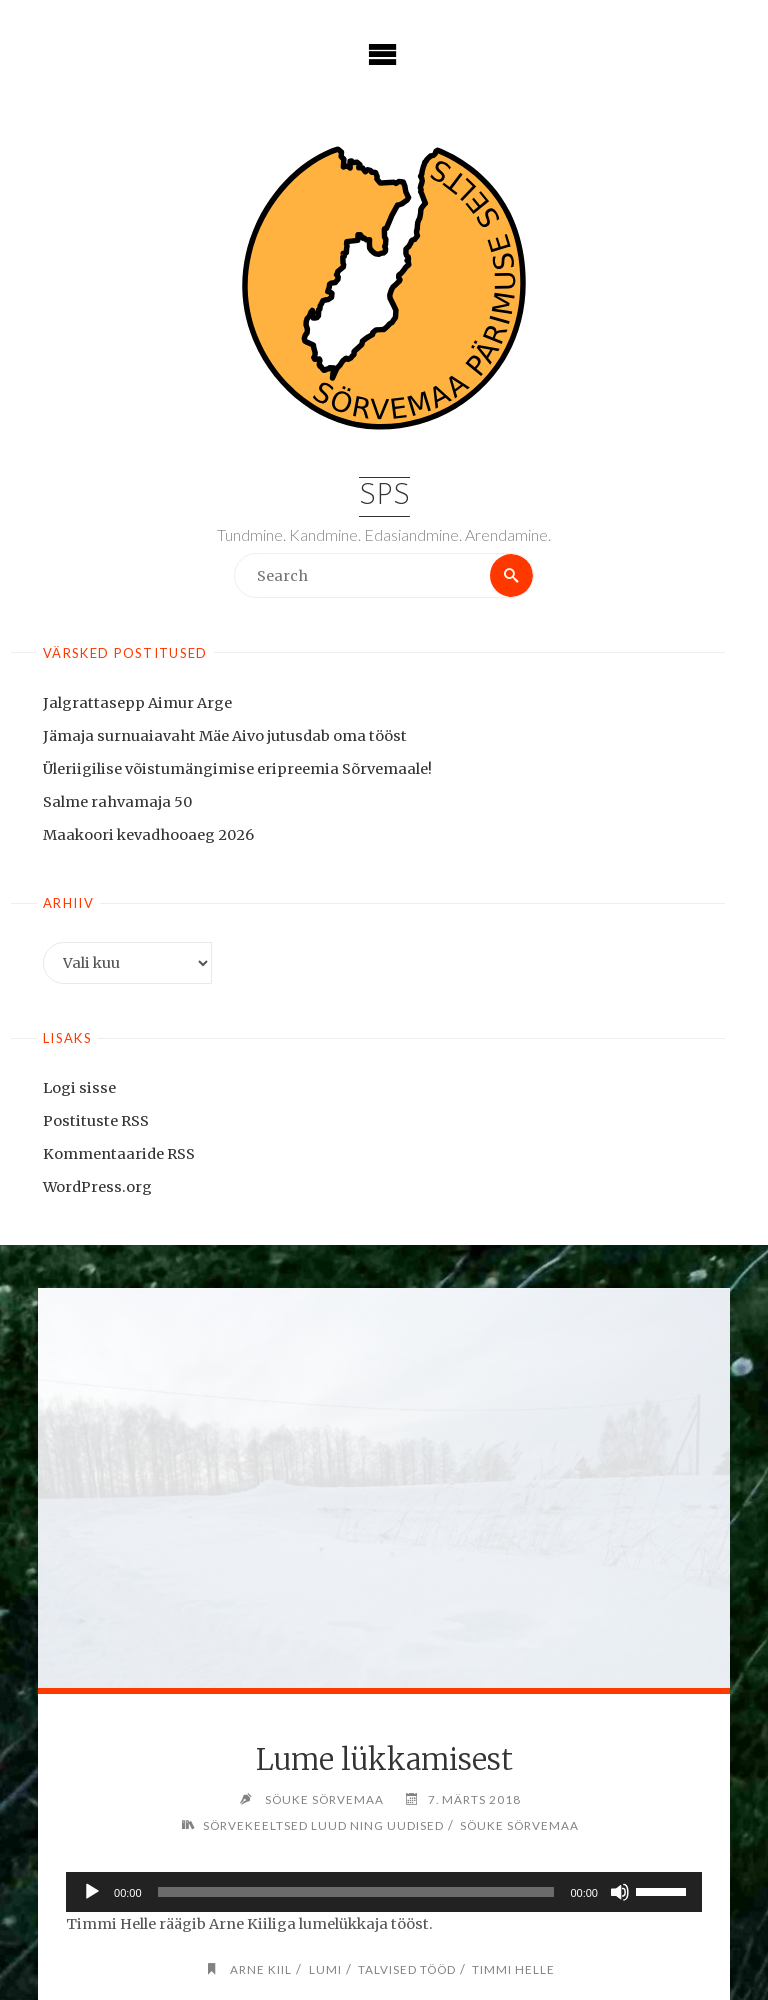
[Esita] (92, 1892)
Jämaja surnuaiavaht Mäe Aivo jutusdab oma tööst (225, 736)
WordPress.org (97, 1187)
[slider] (356, 1892)
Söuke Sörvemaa (519, 1825)
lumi (325, 1969)
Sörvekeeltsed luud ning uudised (323, 1825)
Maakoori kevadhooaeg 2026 (148, 835)
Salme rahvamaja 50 (117, 802)
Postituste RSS (96, 1121)
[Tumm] (620, 1892)
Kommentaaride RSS (119, 1154)
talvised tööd (407, 1969)
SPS (384, 496)
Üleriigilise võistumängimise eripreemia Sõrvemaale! (237, 769)
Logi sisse (79, 1088)
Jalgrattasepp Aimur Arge (137, 703)
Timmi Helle (513, 1969)
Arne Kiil (261, 1969)
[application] (384, 1892)
